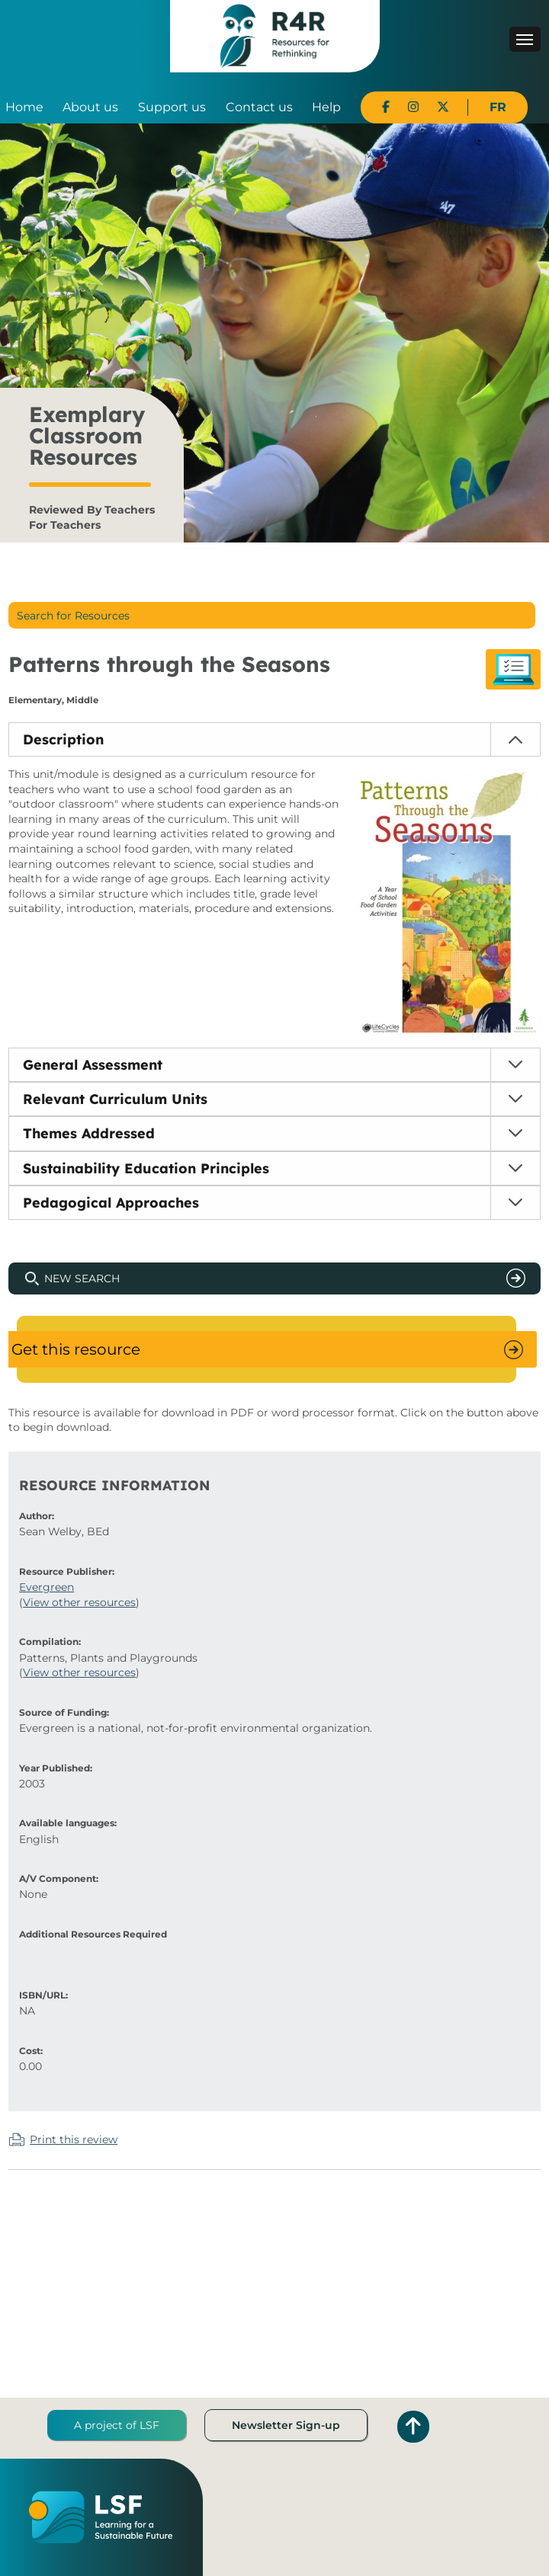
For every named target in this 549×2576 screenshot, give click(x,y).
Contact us (259, 107)
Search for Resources (73, 615)
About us (90, 107)
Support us (172, 107)
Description (63, 739)
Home (24, 107)
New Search (82, 1278)
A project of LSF (116, 2425)
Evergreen (46, 1587)
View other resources (79, 1602)
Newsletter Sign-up (286, 2425)
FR (498, 107)
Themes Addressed (89, 1133)
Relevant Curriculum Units (115, 1099)
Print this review (73, 2139)
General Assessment (92, 1065)
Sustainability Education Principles (146, 1168)
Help (326, 107)
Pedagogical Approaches (111, 1202)
